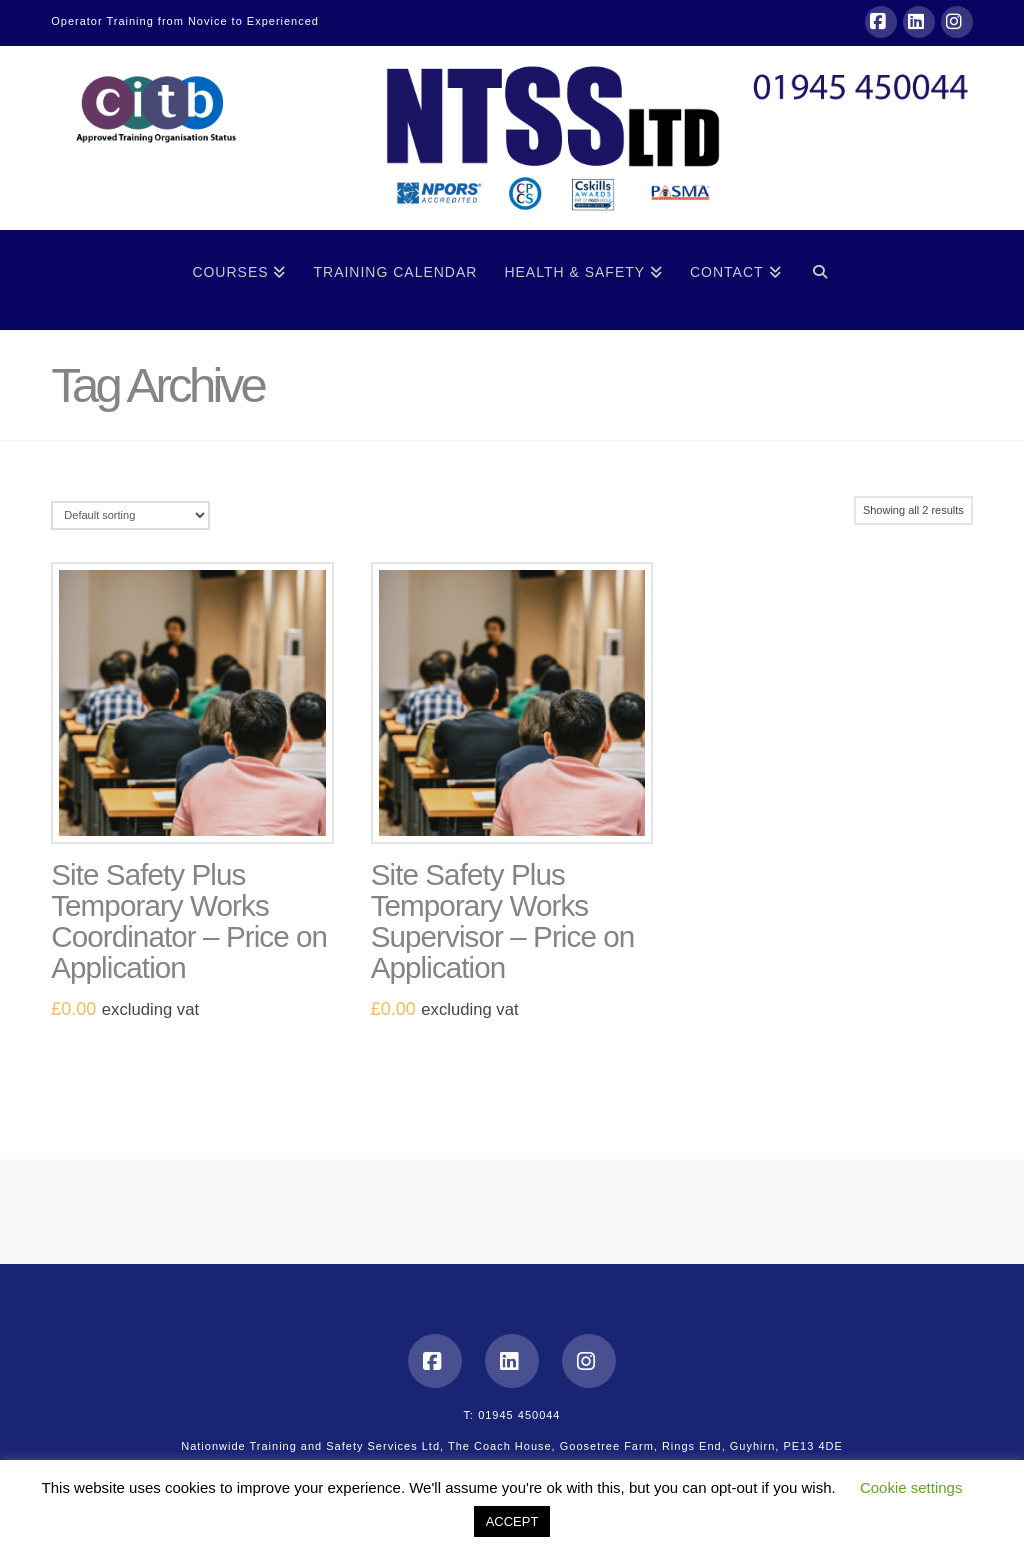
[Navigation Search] (820, 280)
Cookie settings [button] (911, 1487)
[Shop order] (130, 515)
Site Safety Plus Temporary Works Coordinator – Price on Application (189, 921)
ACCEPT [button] (512, 1521)
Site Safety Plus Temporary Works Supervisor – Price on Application (503, 921)
